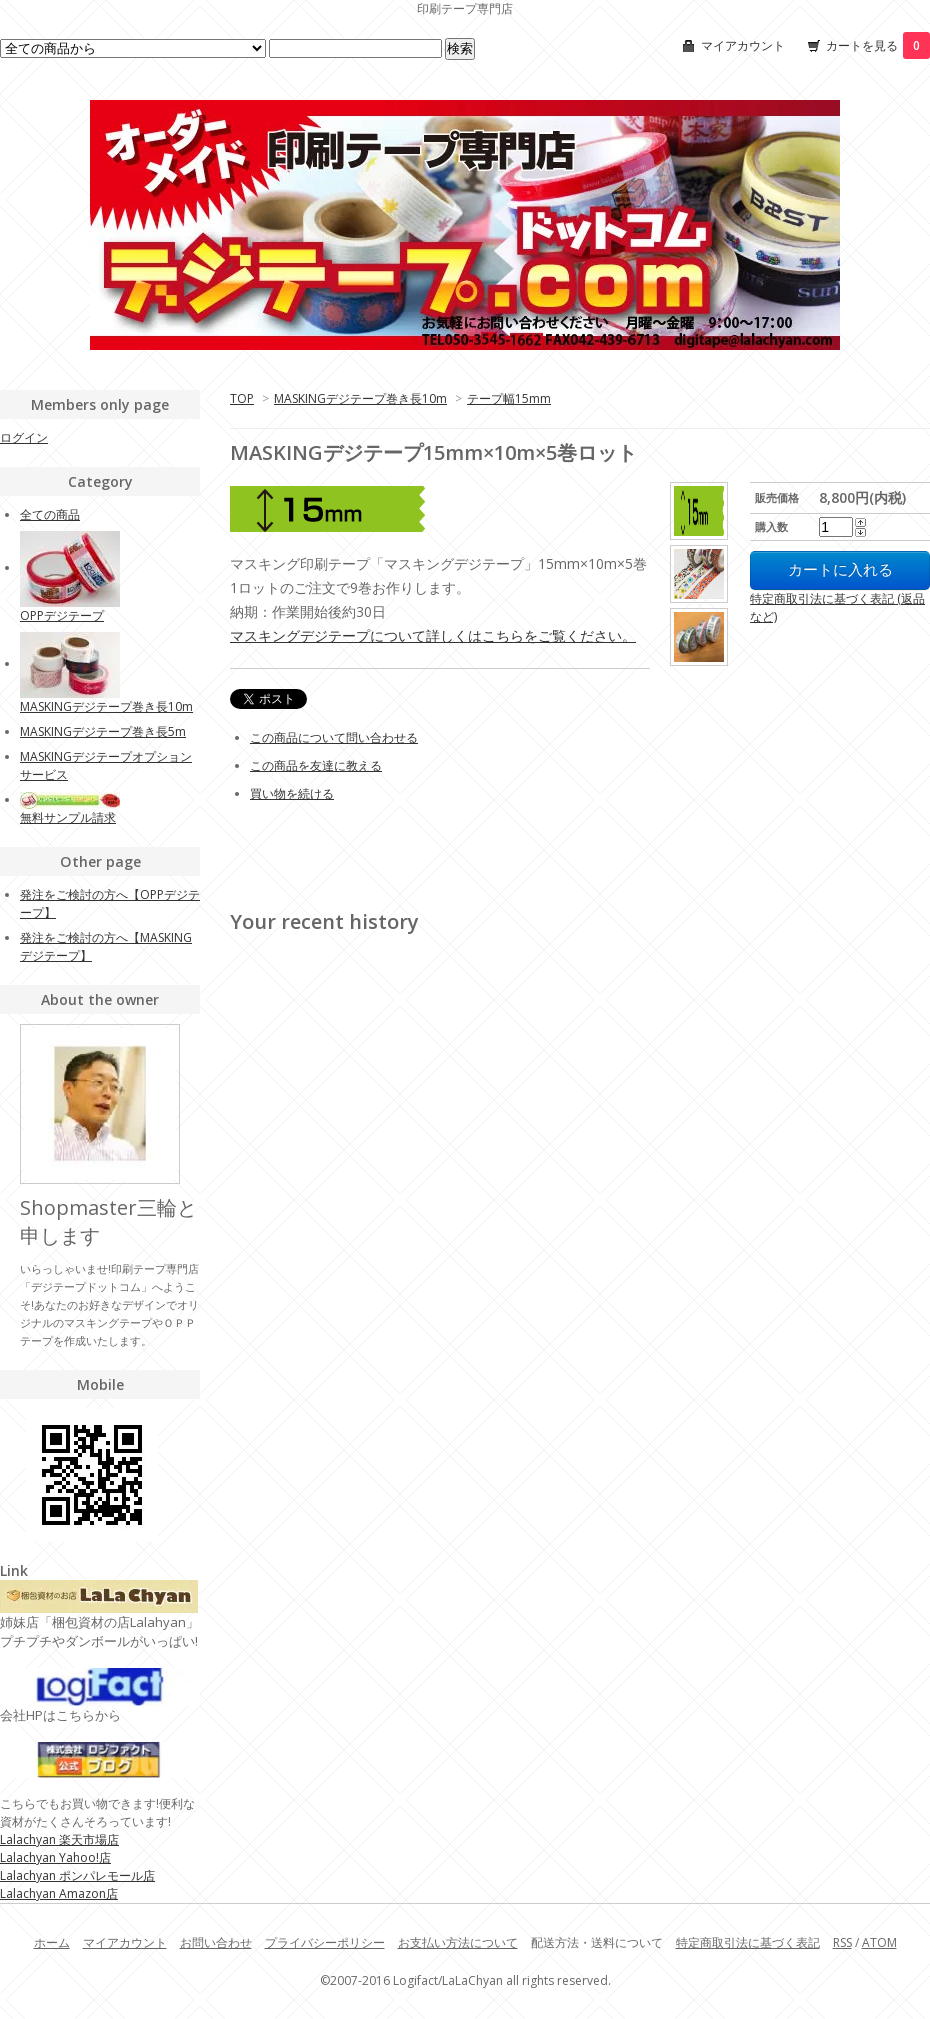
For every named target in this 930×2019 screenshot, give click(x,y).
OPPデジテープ (62, 615)
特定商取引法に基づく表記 (748, 1942)
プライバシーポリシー (325, 1942)
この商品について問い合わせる (334, 737)
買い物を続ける (292, 793)
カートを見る (878, 45)
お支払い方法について (458, 1942)
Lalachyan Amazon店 (59, 1893)
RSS (842, 1942)
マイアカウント (743, 45)
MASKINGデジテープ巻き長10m (360, 398)
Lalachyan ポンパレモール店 (77, 1875)
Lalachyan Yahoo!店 (55, 1857)
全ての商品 (50, 514)
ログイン (24, 437)
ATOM (879, 1942)
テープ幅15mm (509, 398)
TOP (242, 398)
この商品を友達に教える (316, 765)
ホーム (52, 1942)
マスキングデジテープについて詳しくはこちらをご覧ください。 (433, 635)
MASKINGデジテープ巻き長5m (103, 731)
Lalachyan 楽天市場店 (59, 1839)
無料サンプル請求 (68, 817)
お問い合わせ (216, 1942)
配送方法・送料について (597, 1942)
